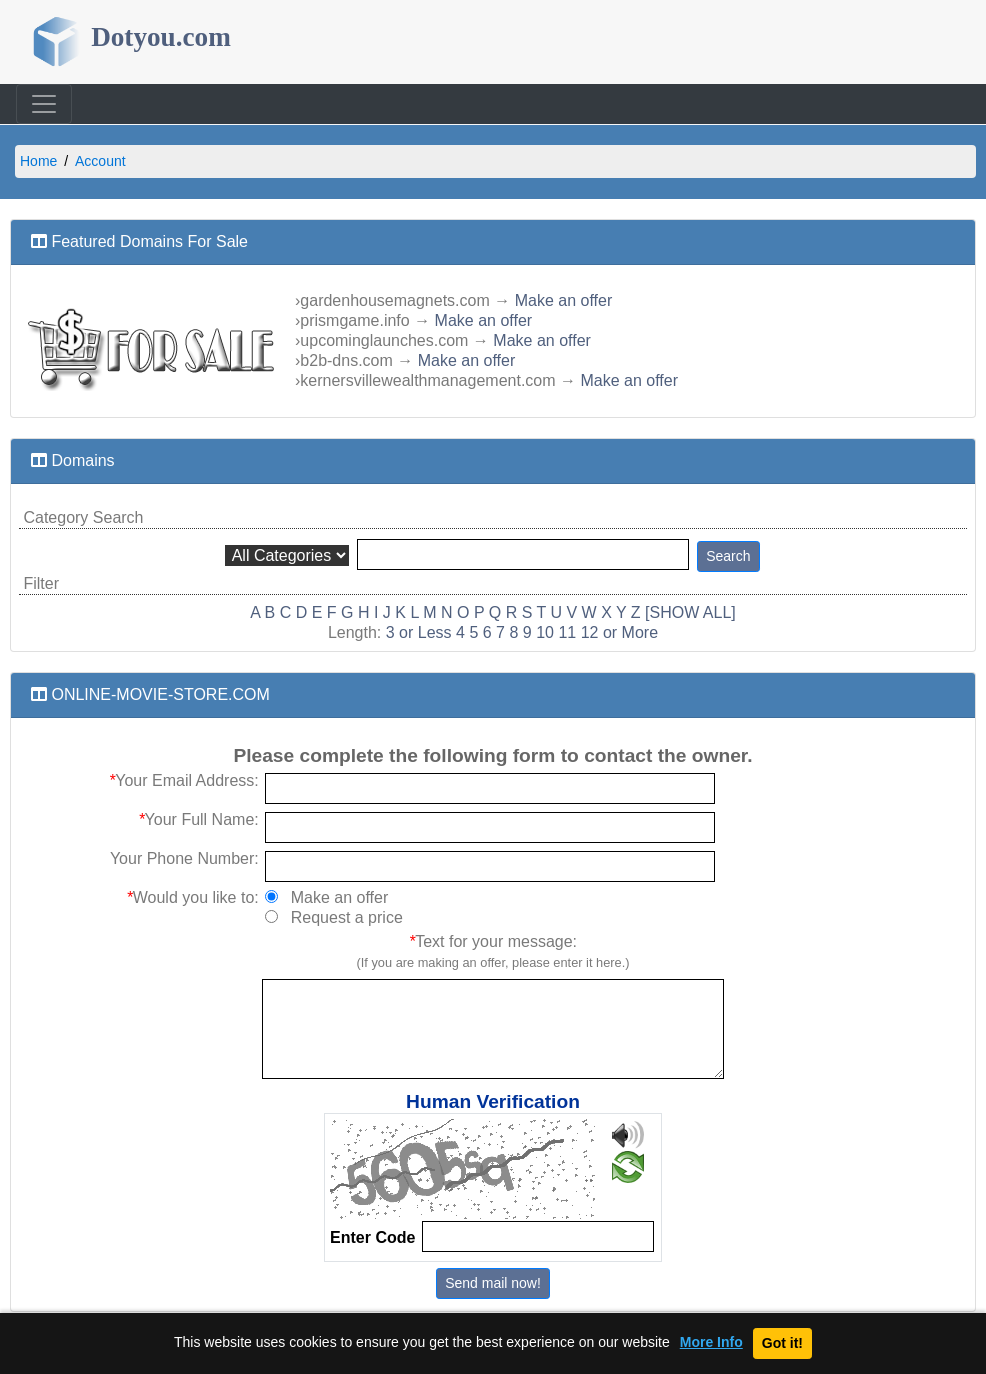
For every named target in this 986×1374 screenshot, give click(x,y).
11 (567, 632)
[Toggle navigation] (44, 104)
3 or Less (419, 632)
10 (545, 632)
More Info (711, 1342)
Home (38, 161)
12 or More (619, 632)
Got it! (782, 1343)
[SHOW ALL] (690, 612)
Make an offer (564, 300)
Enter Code (372, 1237)
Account (100, 161)
